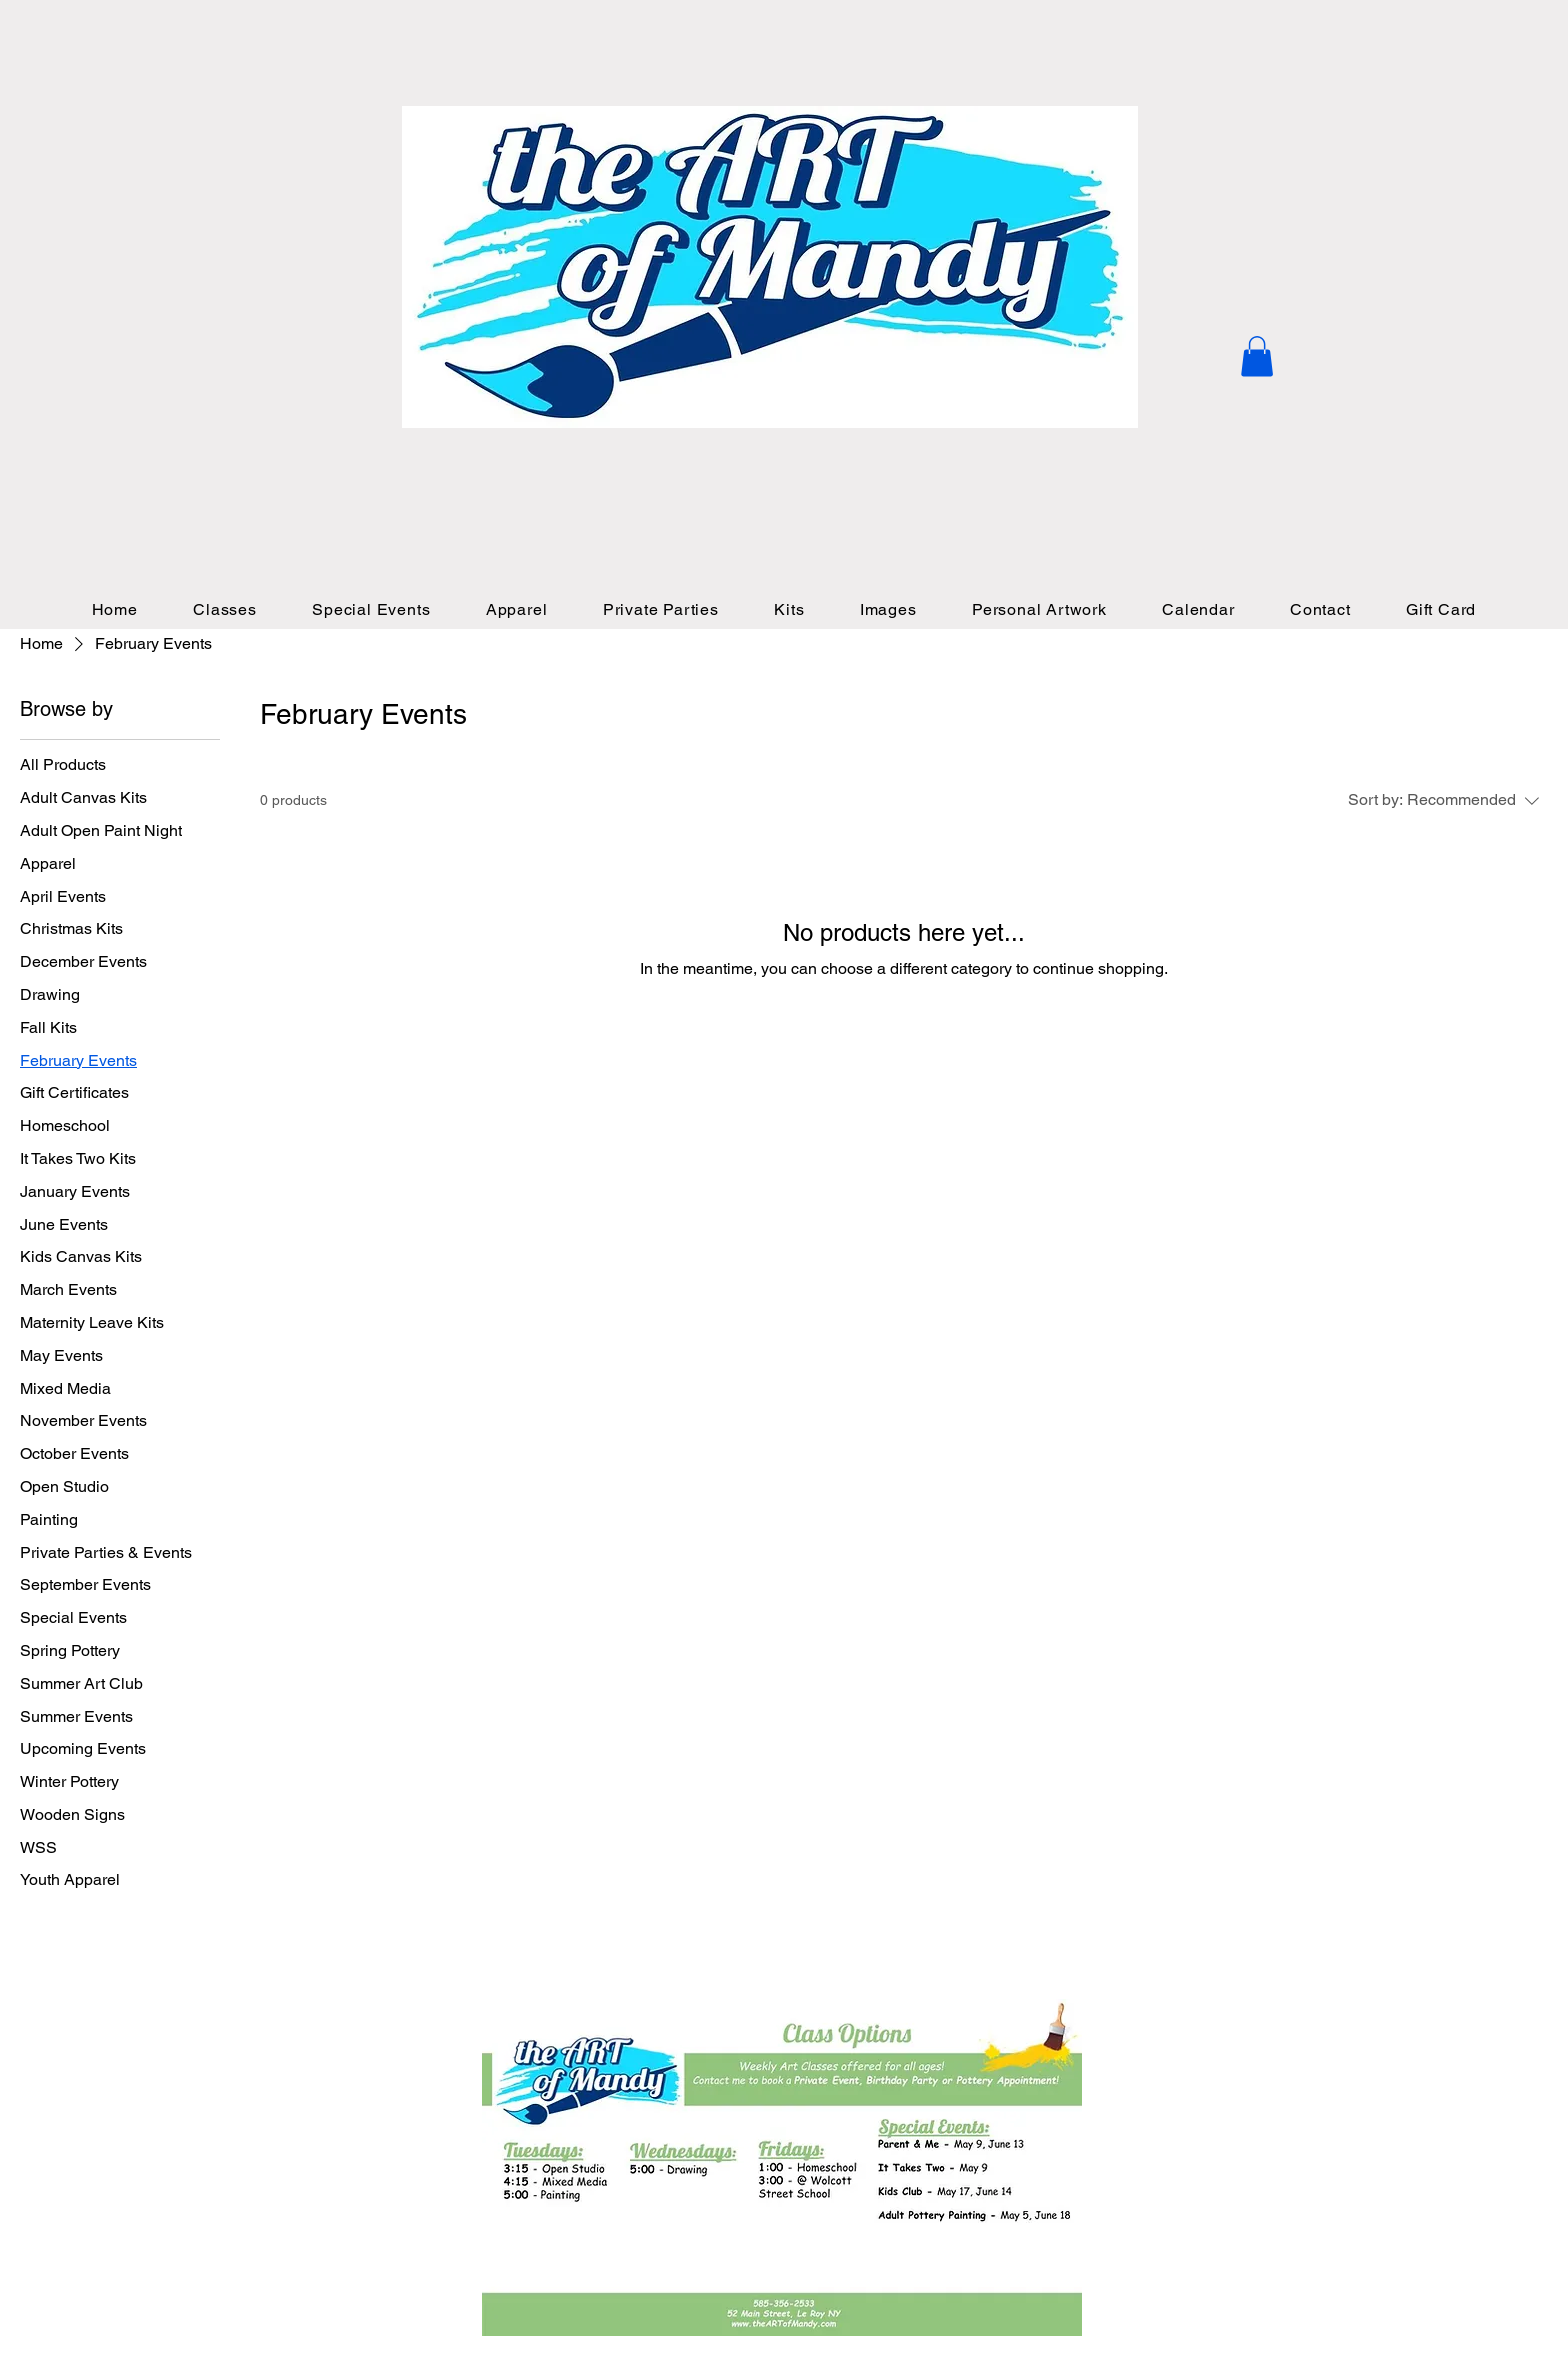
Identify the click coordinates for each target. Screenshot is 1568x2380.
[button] (1257, 356)
